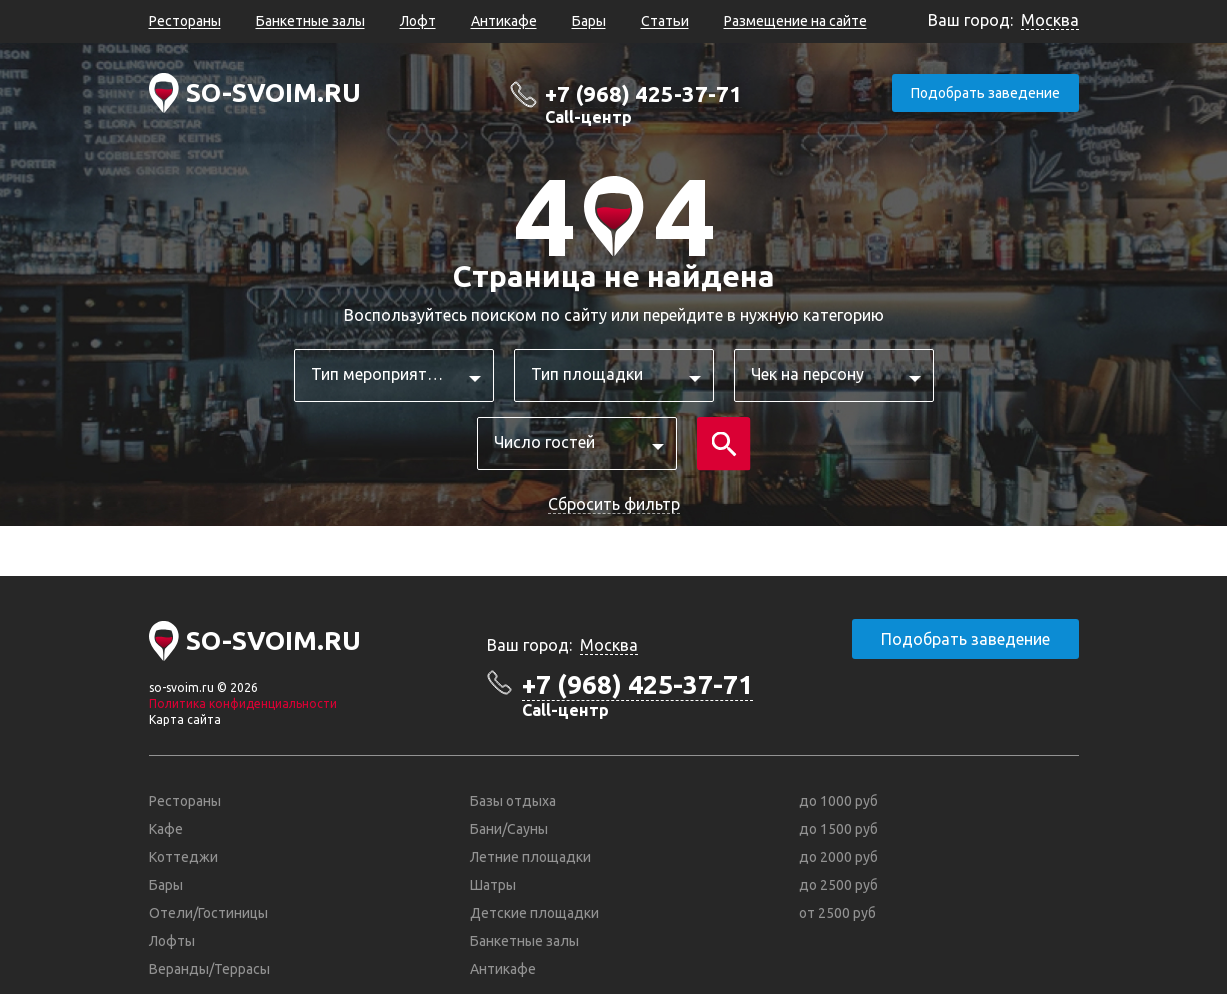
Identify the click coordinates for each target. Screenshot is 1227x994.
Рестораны (185, 21)
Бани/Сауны (509, 829)
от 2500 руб (837, 913)
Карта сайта (185, 719)
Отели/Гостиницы (208, 913)
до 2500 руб (838, 885)
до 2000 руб (838, 857)
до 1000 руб (838, 801)
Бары (589, 21)
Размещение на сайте (795, 21)
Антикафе (504, 21)
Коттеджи (183, 857)
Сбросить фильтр (614, 504)
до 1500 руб (838, 829)
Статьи (665, 21)
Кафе (166, 829)
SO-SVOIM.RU (273, 92)
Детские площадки (534, 913)
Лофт (418, 21)
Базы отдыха (513, 801)
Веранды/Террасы (209, 969)
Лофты (172, 941)
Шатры (493, 885)
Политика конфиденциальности (243, 703)
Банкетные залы (310, 21)
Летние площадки (530, 857)
